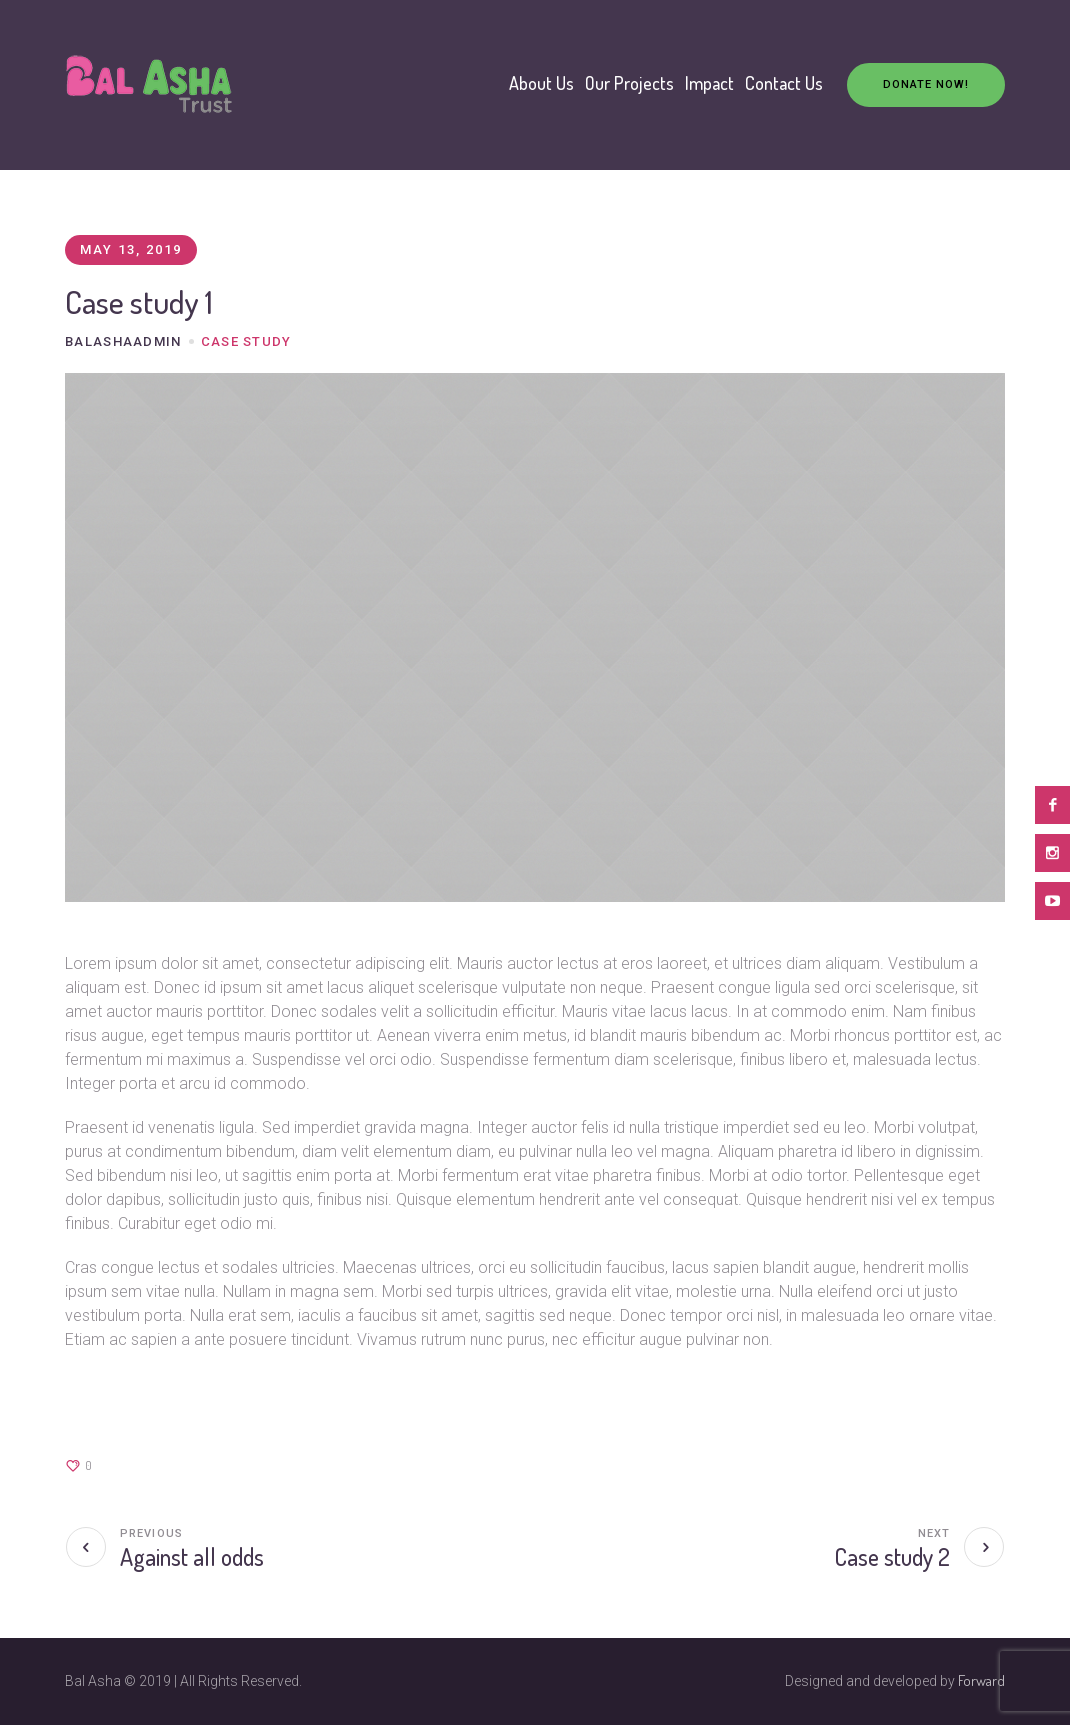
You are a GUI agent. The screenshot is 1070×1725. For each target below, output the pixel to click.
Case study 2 (892, 1556)
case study (246, 341)
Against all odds (192, 1556)
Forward (981, 1680)
